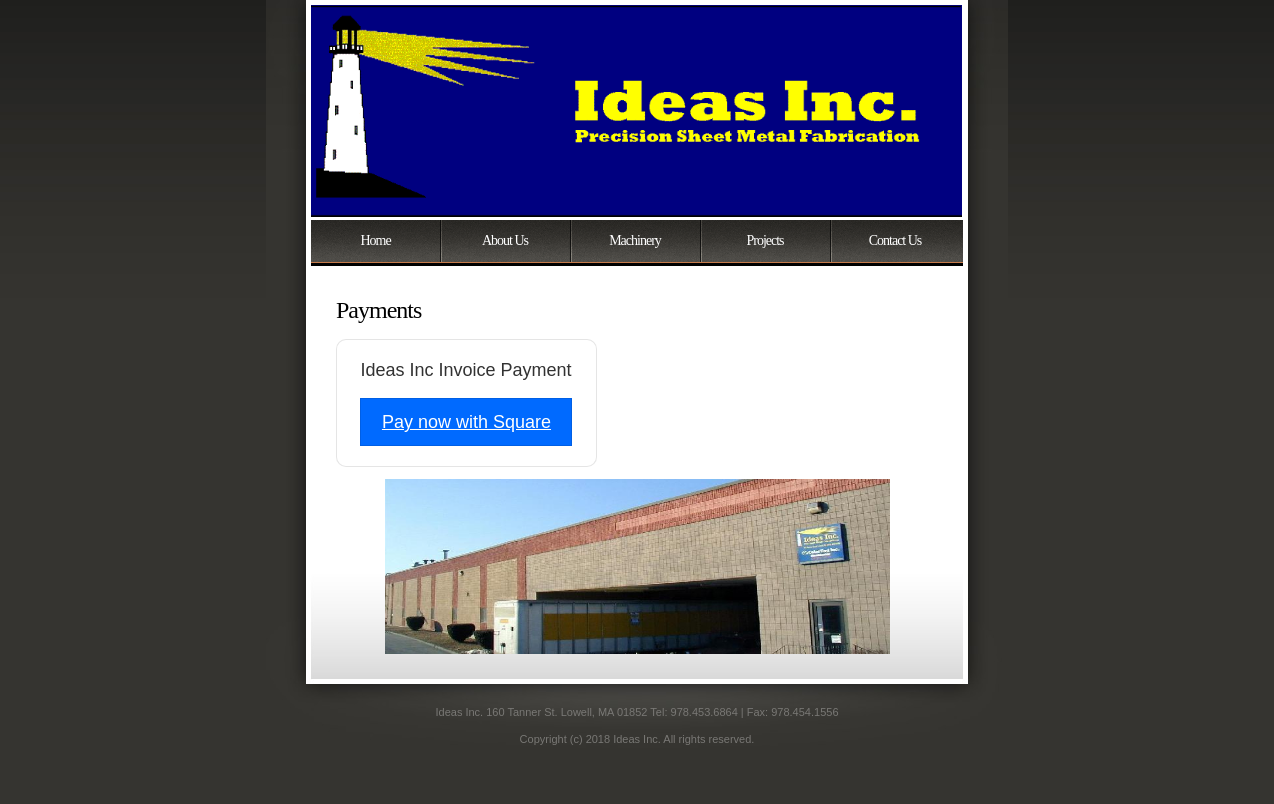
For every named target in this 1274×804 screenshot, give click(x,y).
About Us (505, 240)
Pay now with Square (466, 422)
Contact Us (895, 240)
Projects (764, 240)
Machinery (635, 240)
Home (375, 240)
